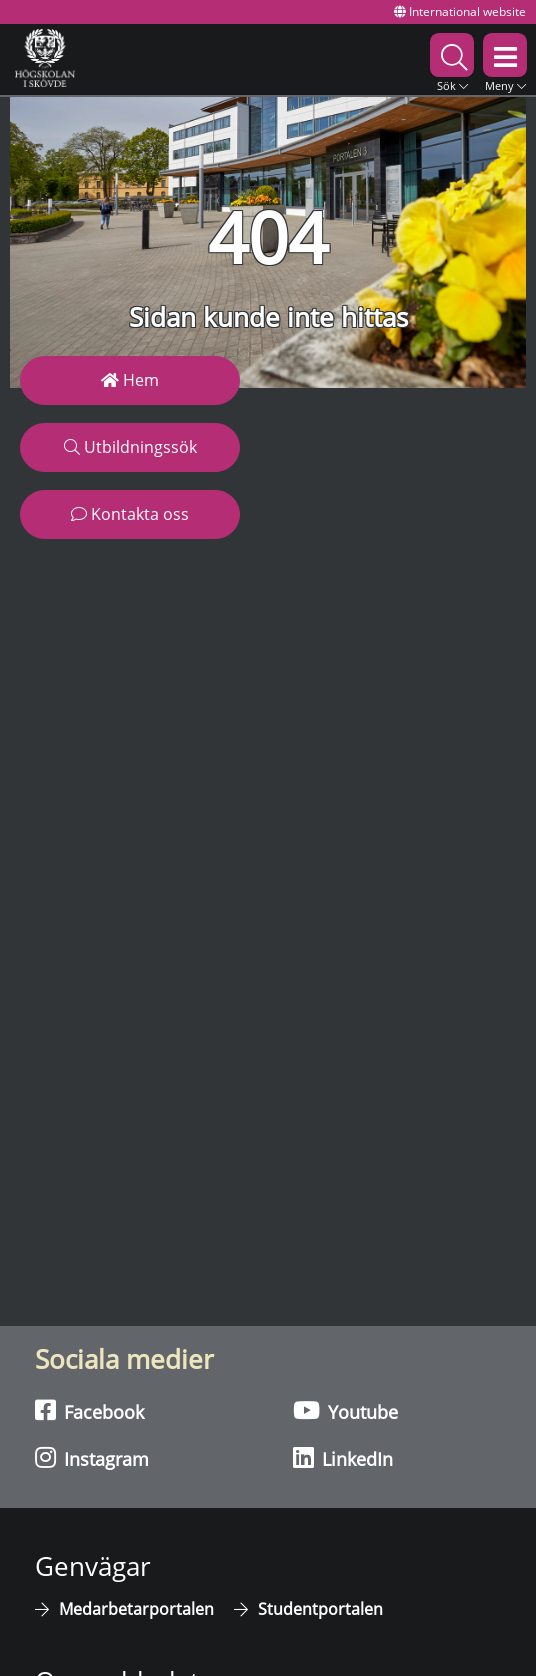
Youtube (345, 1411)
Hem (130, 380)
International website (460, 11)
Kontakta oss (130, 514)
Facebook (89, 1411)
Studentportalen (320, 1609)
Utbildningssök (130, 447)
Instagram (92, 1458)
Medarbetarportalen (136, 1609)
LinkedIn (343, 1458)
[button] (452, 59)
